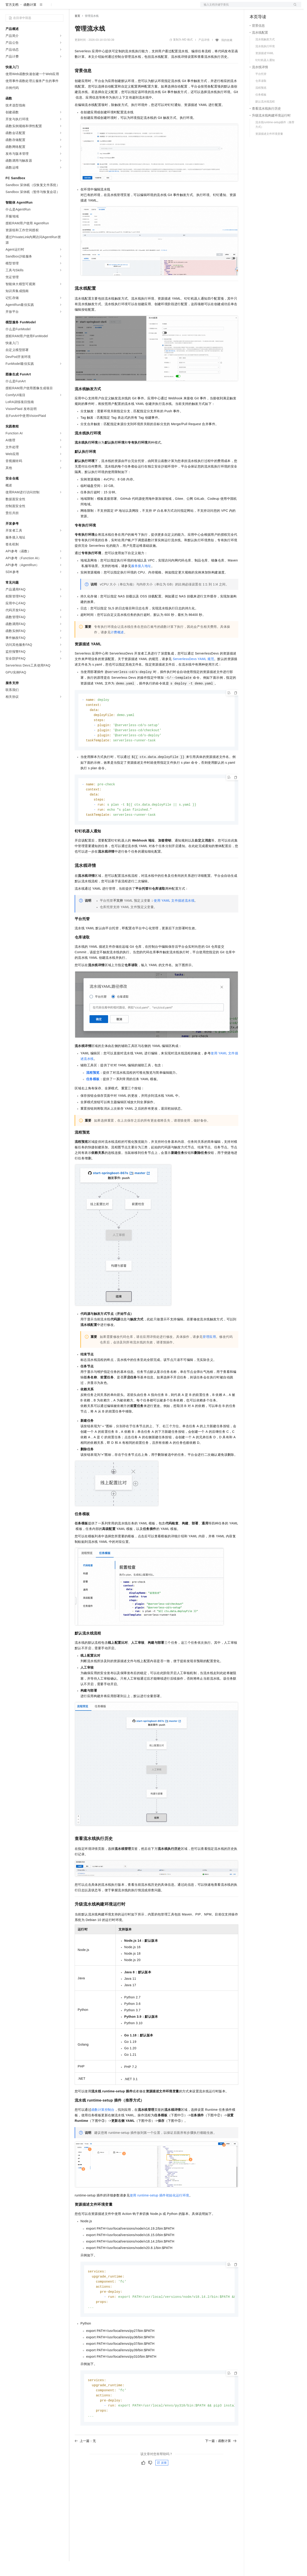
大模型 (47, 7)
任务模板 (93, 1097)
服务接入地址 (141, 580)
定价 (99, 7)
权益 (88, 7)
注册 (277, 7)
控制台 (266, 7)
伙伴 (125, 7)
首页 (77, 30)
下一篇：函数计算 (220, 2463)
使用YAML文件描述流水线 (174, 919)
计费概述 (117, 647)
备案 (254, 7)
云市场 (112, 7)
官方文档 (12, 19)
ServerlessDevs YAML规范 (193, 673)
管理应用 (209, 1355)
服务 (136, 7)
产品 (60, 7)
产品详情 (204, 54)
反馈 (162, 2484)
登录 (293, 7)
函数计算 (30, 19)
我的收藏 (226, 54)
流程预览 (93, 1091)
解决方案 (74, 7)
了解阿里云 (152, 7)
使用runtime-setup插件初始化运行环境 (159, 2214)
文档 (245, 7)
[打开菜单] (7, 7)
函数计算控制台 (103, 2128)
